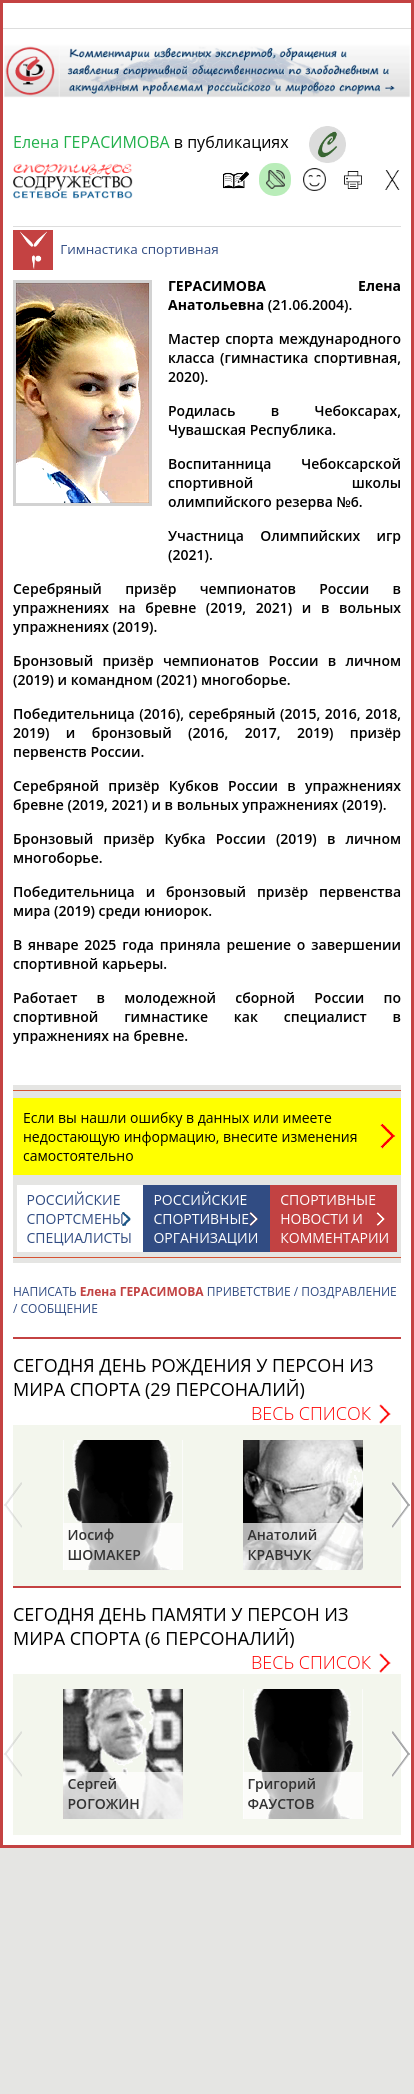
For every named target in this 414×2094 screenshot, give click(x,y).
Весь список (311, 1423)
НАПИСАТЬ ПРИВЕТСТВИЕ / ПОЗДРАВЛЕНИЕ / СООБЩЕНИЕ (205, 1310)
